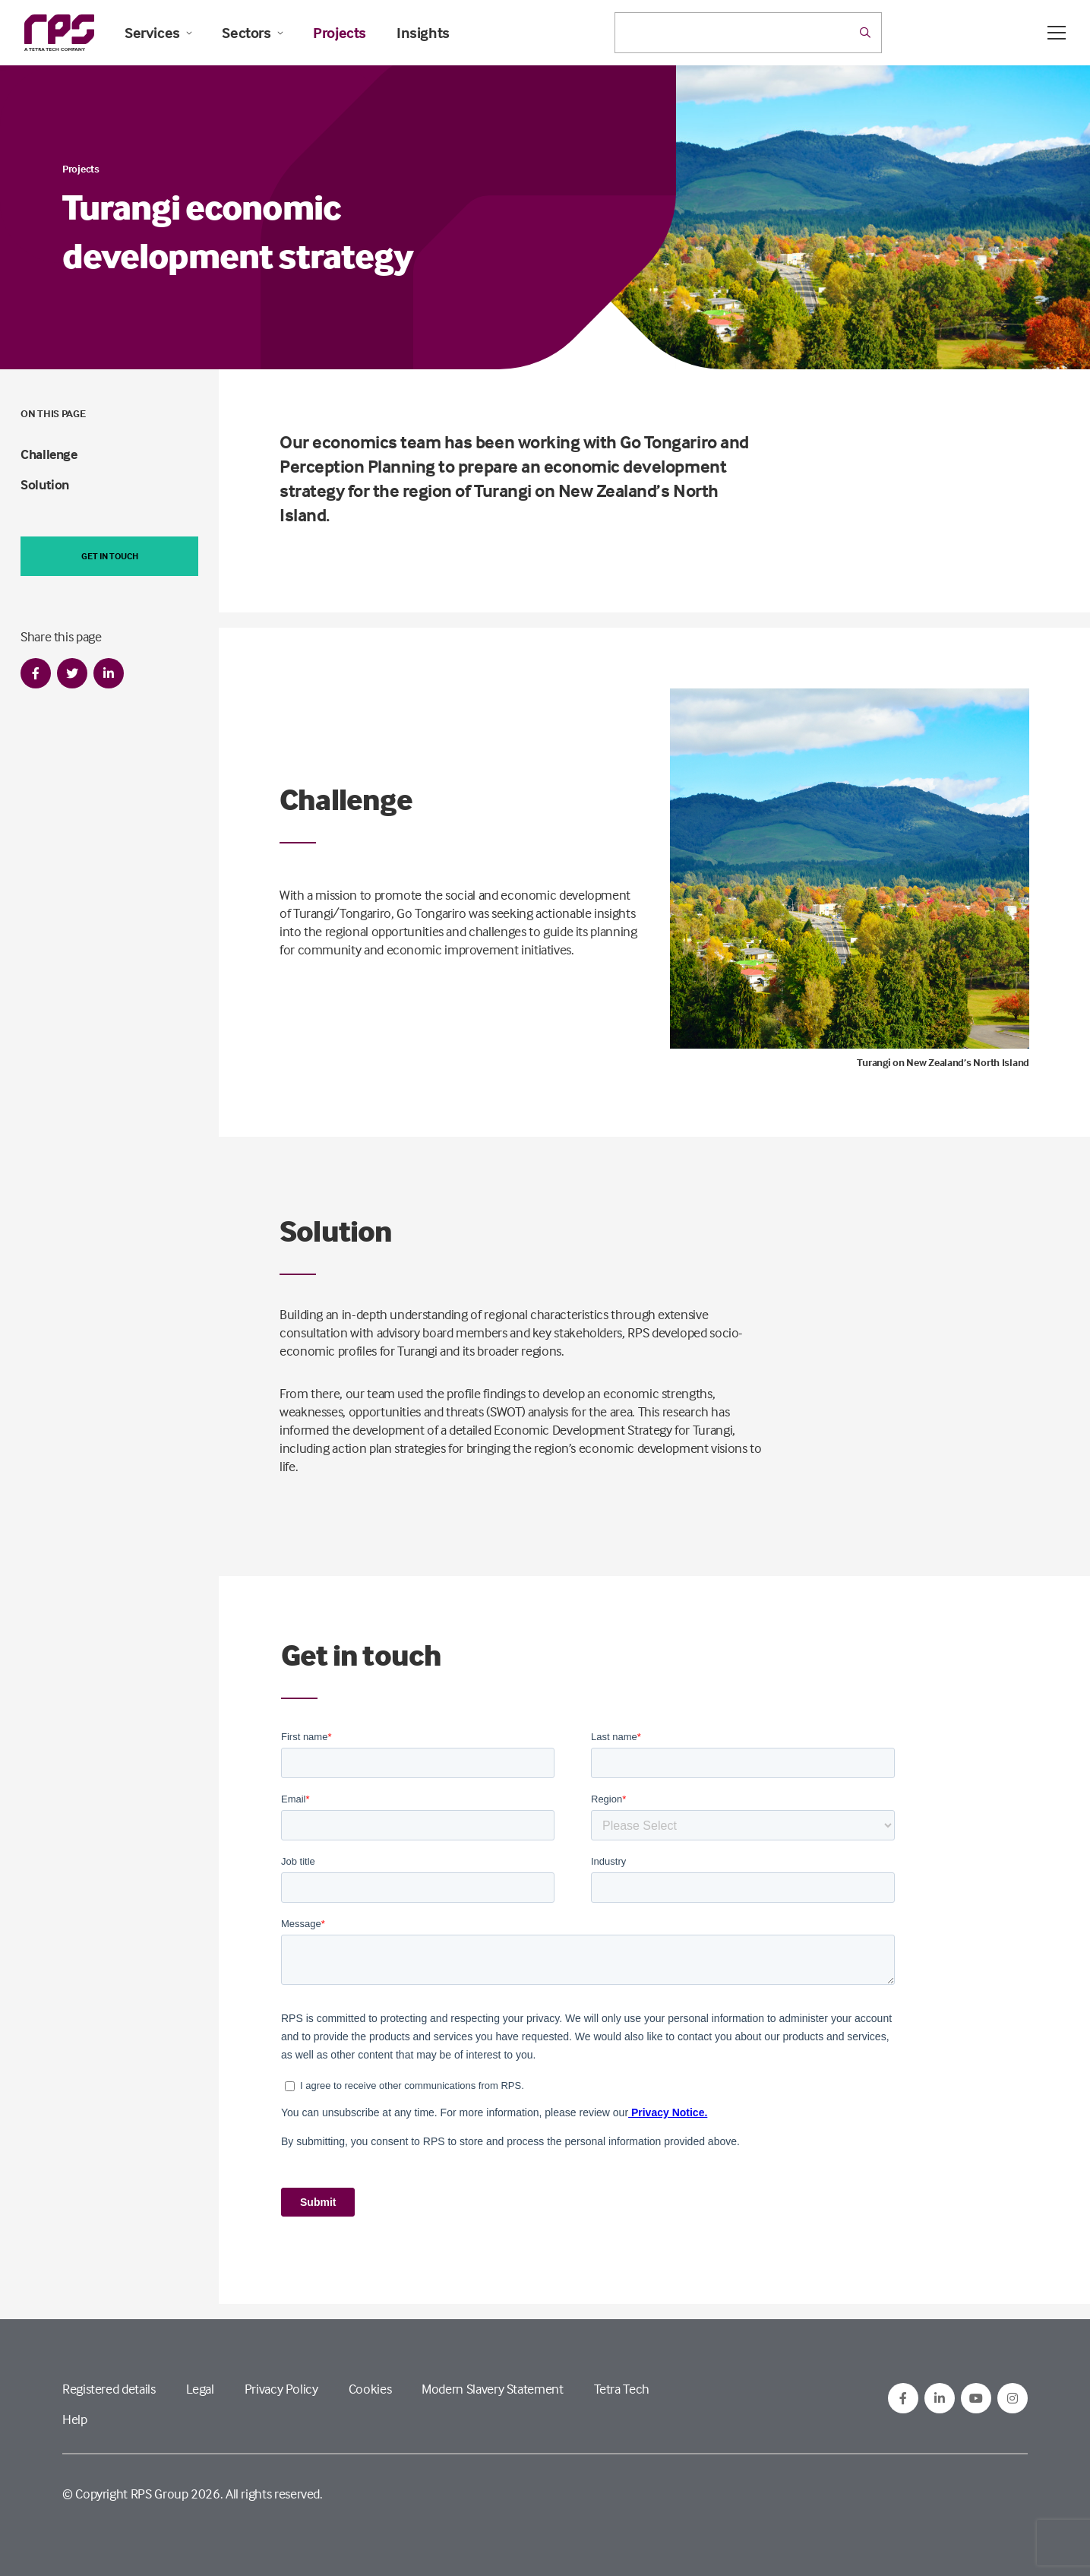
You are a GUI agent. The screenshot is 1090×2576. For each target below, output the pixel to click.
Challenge (49, 454)
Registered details (109, 2388)
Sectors (252, 33)
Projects (339, 33)
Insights (423, 33)
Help (74, 2419)
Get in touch (109, 556)
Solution (45, 484)
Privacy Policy (281, 2388)
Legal (200, 2388)
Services (158, 33)
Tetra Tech (621, 2388)
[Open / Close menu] (1056, 33)
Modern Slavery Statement (492, 2388)
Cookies (370, 2388)
